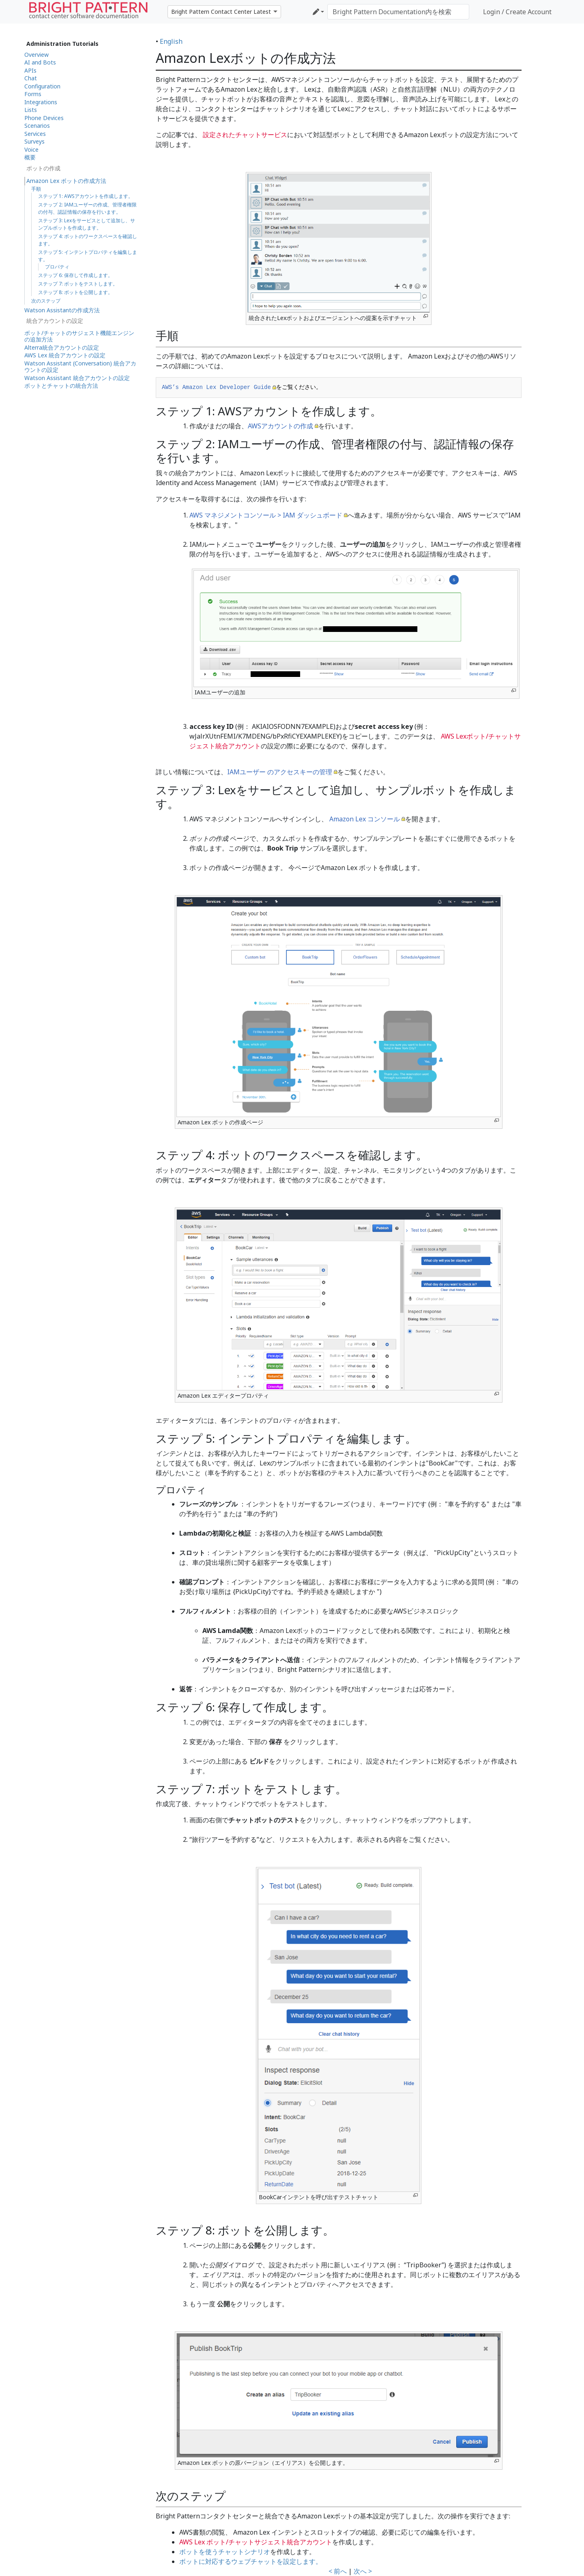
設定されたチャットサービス (244, 134)
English (171, 41)
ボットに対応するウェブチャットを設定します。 (250, 2561)
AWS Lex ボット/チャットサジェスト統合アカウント (255, 2541)
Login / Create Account (517, 11)
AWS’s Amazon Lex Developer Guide (216, 387)
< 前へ (337, 2571)
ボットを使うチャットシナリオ (224, 2551)
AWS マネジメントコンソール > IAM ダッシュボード (265, 515)
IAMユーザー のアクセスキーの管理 (279, 771)
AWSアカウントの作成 (280, 425)
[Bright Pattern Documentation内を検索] (398, 11)
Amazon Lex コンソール (364, 818)
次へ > (363, 2571)
